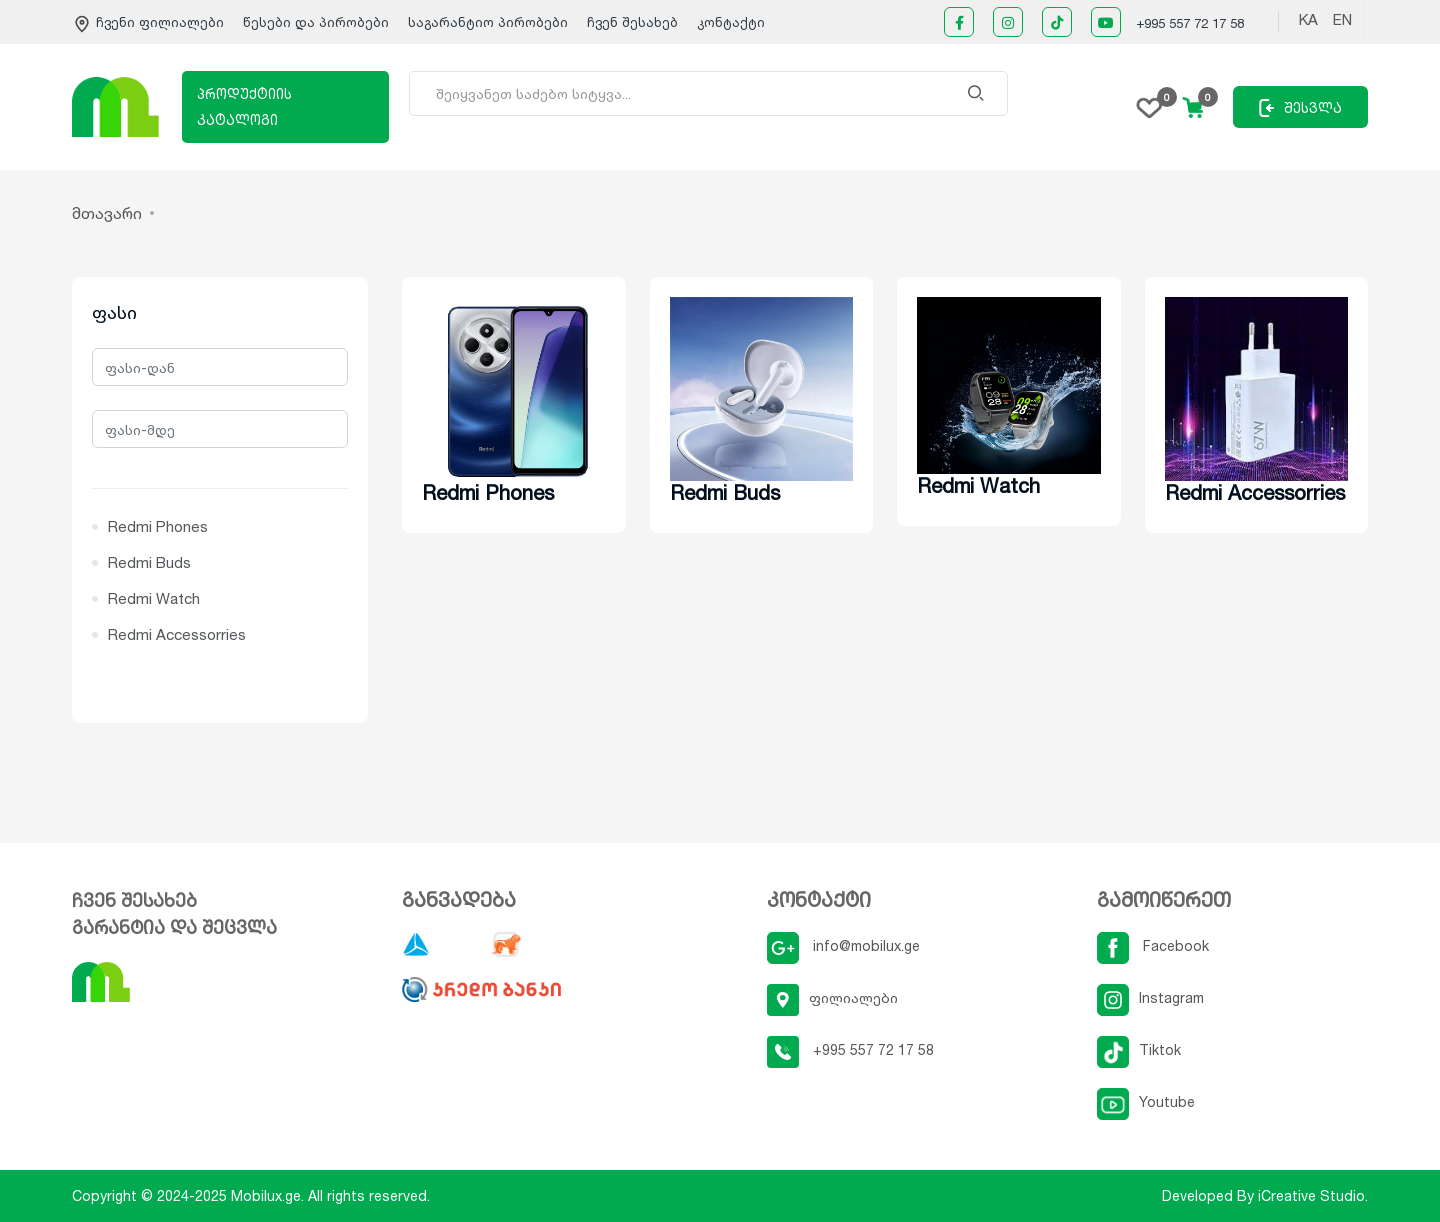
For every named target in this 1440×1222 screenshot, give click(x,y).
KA (1308, 19)
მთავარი (107, 213)
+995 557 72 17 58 (1190, 23)
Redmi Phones (158, 526)
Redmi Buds (149, 562)
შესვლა (1300, 108)
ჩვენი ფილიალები (150, 22)
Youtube (1146, 1101)
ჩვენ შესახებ (632, 22)
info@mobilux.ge (843, 945)
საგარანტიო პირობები (490, 22)
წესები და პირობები (318, 22)
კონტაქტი (731, 22)
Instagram (1150, 997)
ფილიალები (832, 997)
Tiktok (1139, 1049)
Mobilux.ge (266, 1195)
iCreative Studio (1311, 1195)
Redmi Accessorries (177, 634)
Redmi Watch (154, 598)
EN (1342, 19)
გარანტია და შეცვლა (174, 927)
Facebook (1153, 945)
